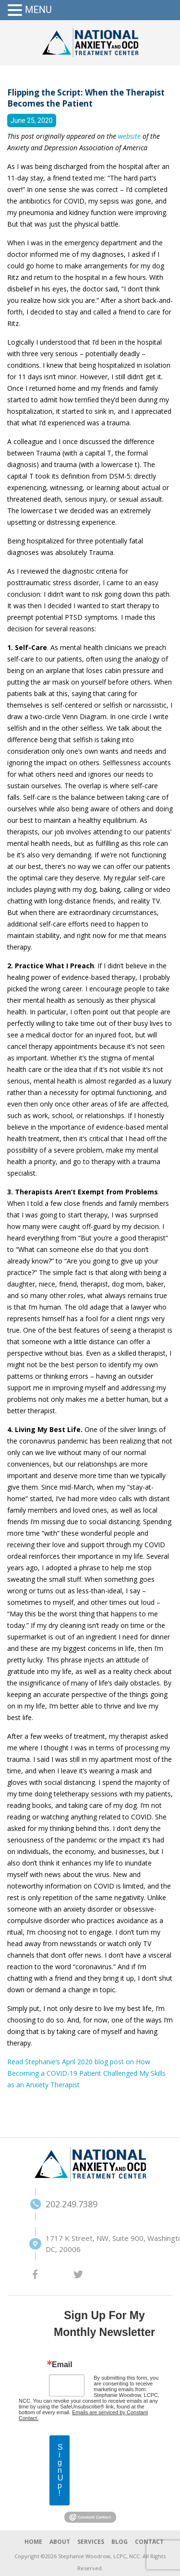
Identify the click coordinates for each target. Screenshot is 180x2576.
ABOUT (59, 2542)
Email (62, 2365)
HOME (33, 2542)
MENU (38, 9)
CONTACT (149, 2542)
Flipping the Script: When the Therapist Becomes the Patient (86, 98)
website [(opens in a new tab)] (130, 136)
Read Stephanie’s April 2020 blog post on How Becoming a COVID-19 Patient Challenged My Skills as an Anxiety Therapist (86, 2073)
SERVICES (90, 2542)
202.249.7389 (66, 2204)
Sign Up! (60, 2470)
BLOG (119, 2542)
